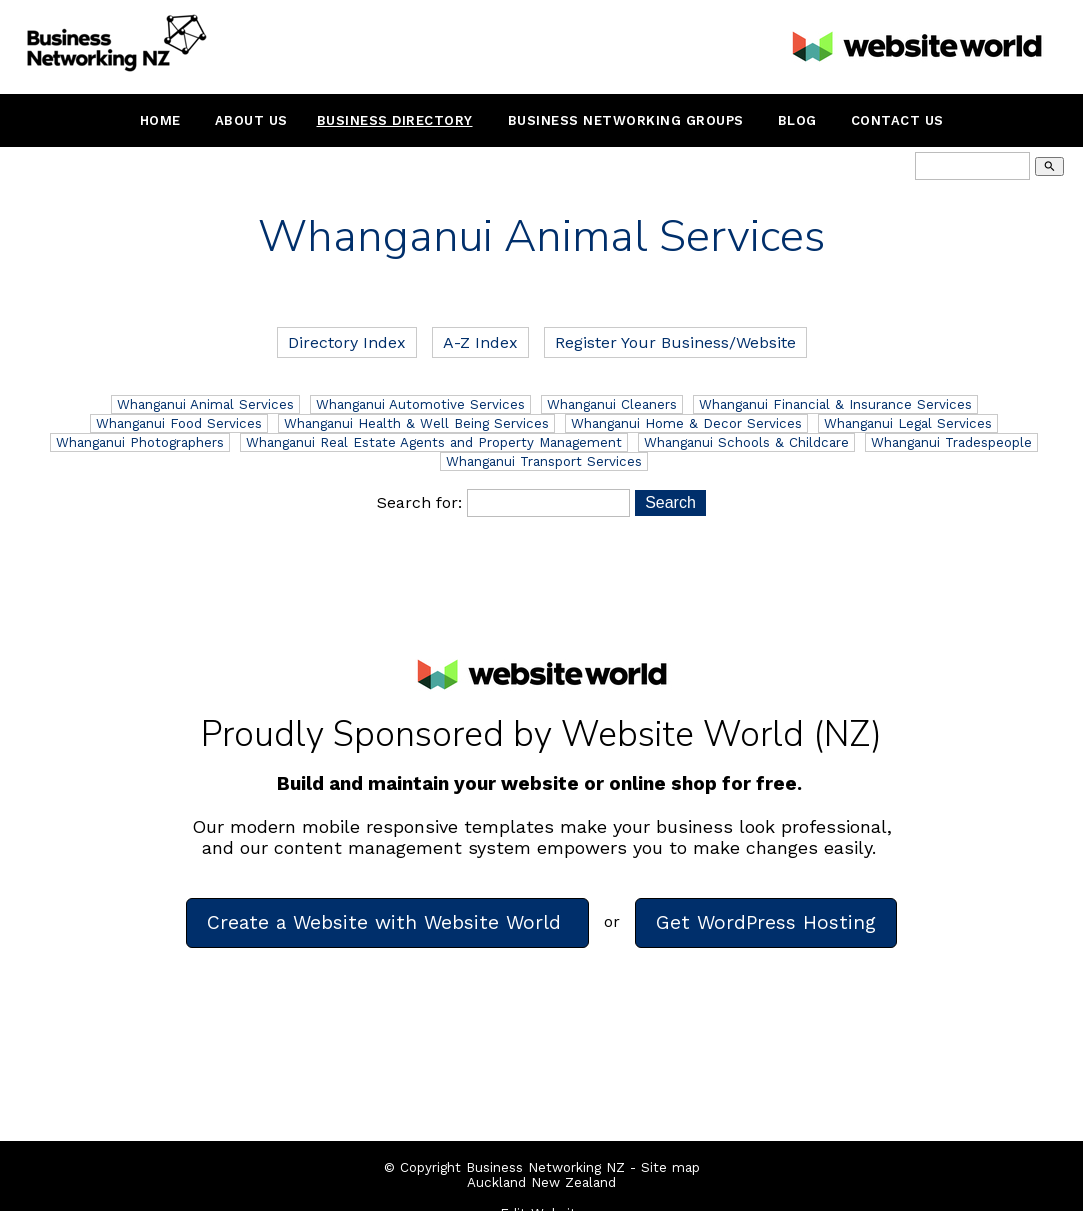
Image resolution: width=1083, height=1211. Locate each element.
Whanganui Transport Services (544, 461)
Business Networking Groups (626, 120)
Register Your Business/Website (675, 342)
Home (160, 120)
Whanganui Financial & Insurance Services (835, 404)
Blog (797, 120)
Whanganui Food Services (179, 423)
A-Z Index (480, 342)
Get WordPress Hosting (766, 922)
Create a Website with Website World (387, 922)
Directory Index (347, 342)
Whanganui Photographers (140, 442)
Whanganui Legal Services (908, 423)
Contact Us (897, 120)
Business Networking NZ (545, 1167)
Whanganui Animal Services (205, 404)
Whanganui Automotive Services (420, 404)
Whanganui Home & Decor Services (686, 423)
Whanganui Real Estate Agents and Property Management (434, 442)
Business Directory (395, 120)
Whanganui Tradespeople (951, 442)
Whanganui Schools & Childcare (746, 442)
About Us (251, 120)
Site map (670, 1167)
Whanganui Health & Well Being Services (416, 423)
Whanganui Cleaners (612, 404)
